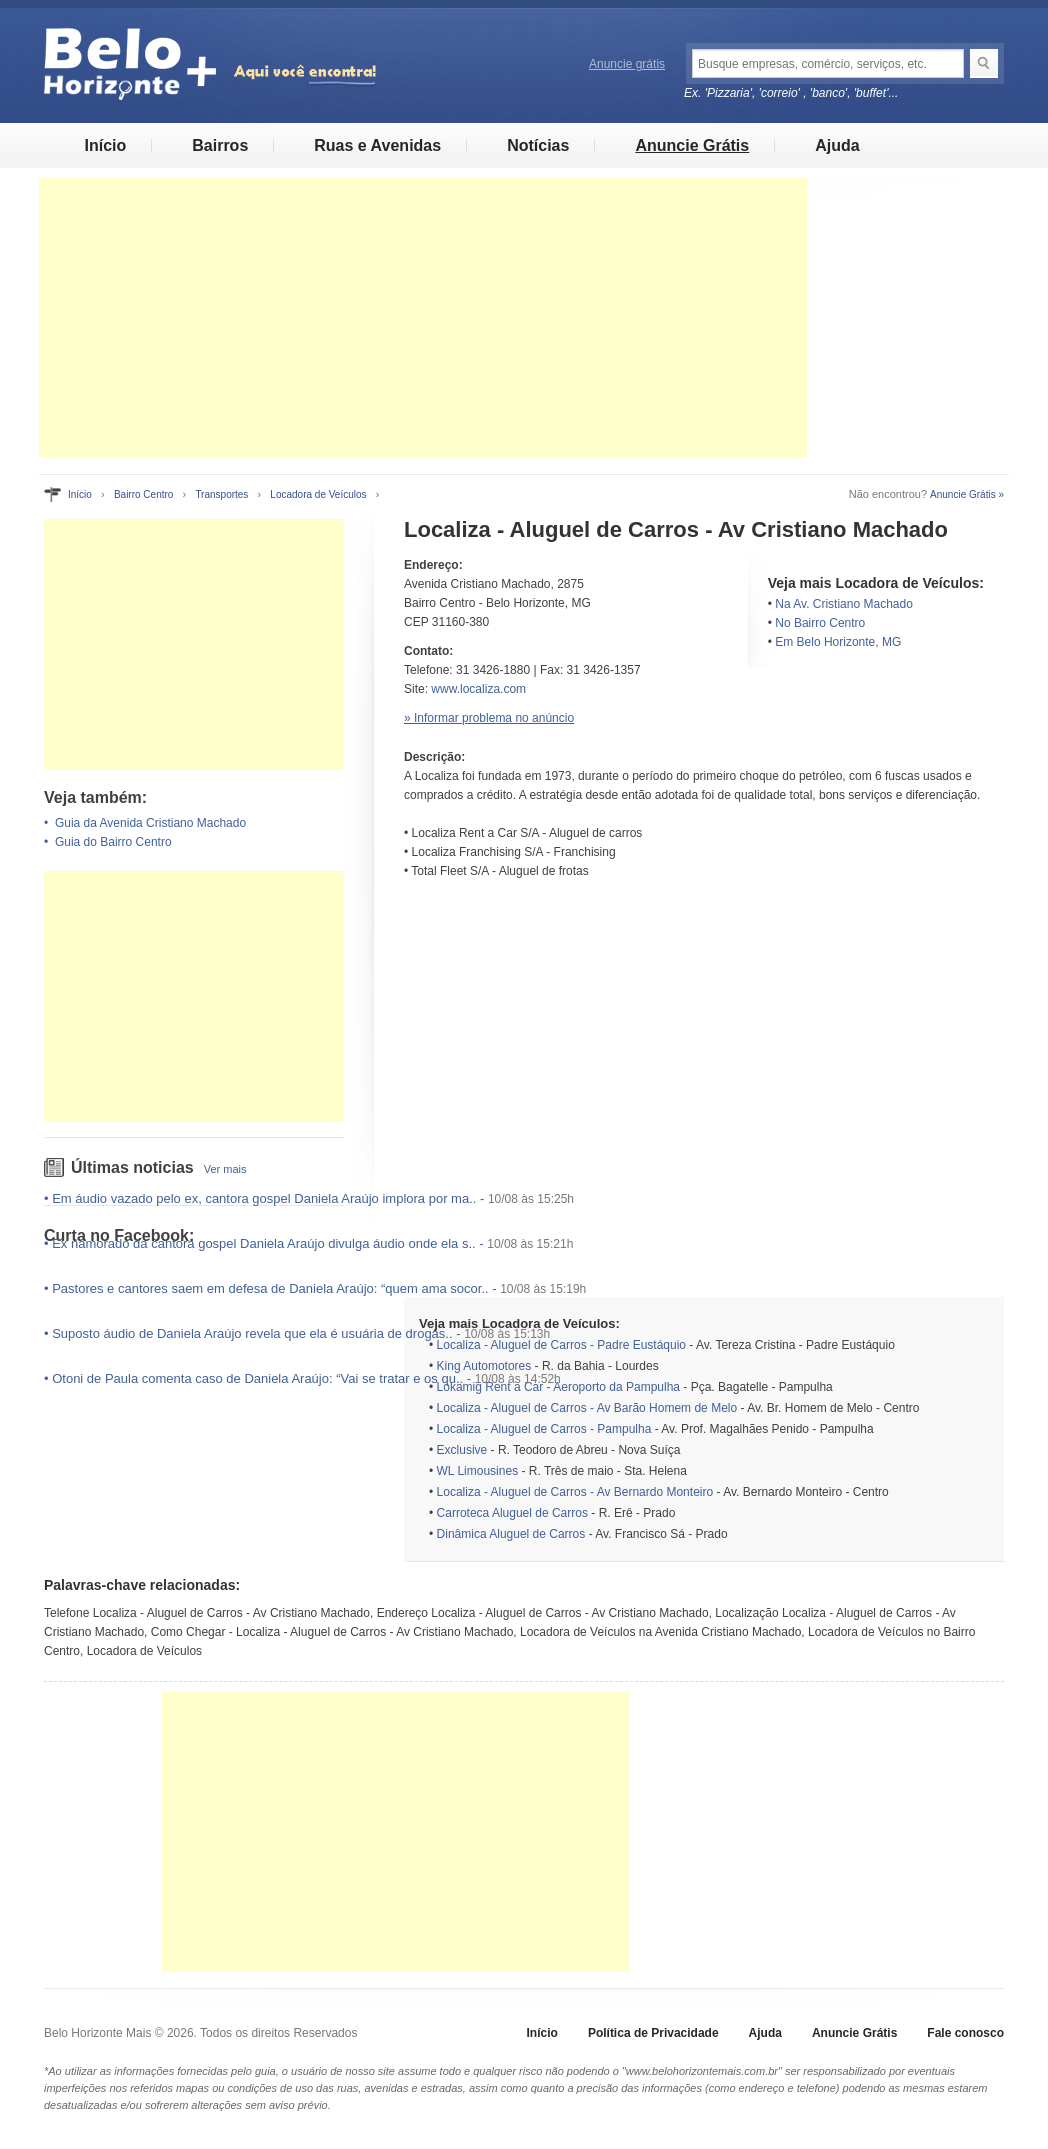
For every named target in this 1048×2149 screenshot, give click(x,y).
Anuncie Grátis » (967, 494)
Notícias (538, 145)
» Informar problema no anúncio (489, 718)
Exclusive (462, 1450)
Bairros (220, 145)
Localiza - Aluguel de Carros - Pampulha (544, 1429)
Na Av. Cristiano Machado (844, 604)
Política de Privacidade (653, 2033)
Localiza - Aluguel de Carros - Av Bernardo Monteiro (575, 1492)
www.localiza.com (478, 689)
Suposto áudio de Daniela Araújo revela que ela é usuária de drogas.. (252, 1333)
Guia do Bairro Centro (113, 842)
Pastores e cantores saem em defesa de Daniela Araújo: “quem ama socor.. (270, 1288)
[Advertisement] (423, 318)
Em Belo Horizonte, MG (838, 642)
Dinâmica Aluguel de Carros (511, 1534)
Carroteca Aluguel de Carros (512, 1513)
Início (105, 145)
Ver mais (225, 1169)
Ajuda (837, 145)
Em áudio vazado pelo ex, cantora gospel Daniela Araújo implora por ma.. (264, 1198)
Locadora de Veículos (318, 494)
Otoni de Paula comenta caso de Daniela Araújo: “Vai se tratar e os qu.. (257, 1378)
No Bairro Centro (820, 623)
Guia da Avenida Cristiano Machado (150, 823)
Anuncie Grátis (692, 145)
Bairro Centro (143, 494)
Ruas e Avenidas (377, 145)
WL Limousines (478, 1471)
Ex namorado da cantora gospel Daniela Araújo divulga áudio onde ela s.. (264, 1243)
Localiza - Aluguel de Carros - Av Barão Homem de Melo (587, 1408)
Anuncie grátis (627, 64)
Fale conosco (965, 2033)
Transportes (221, 494)
